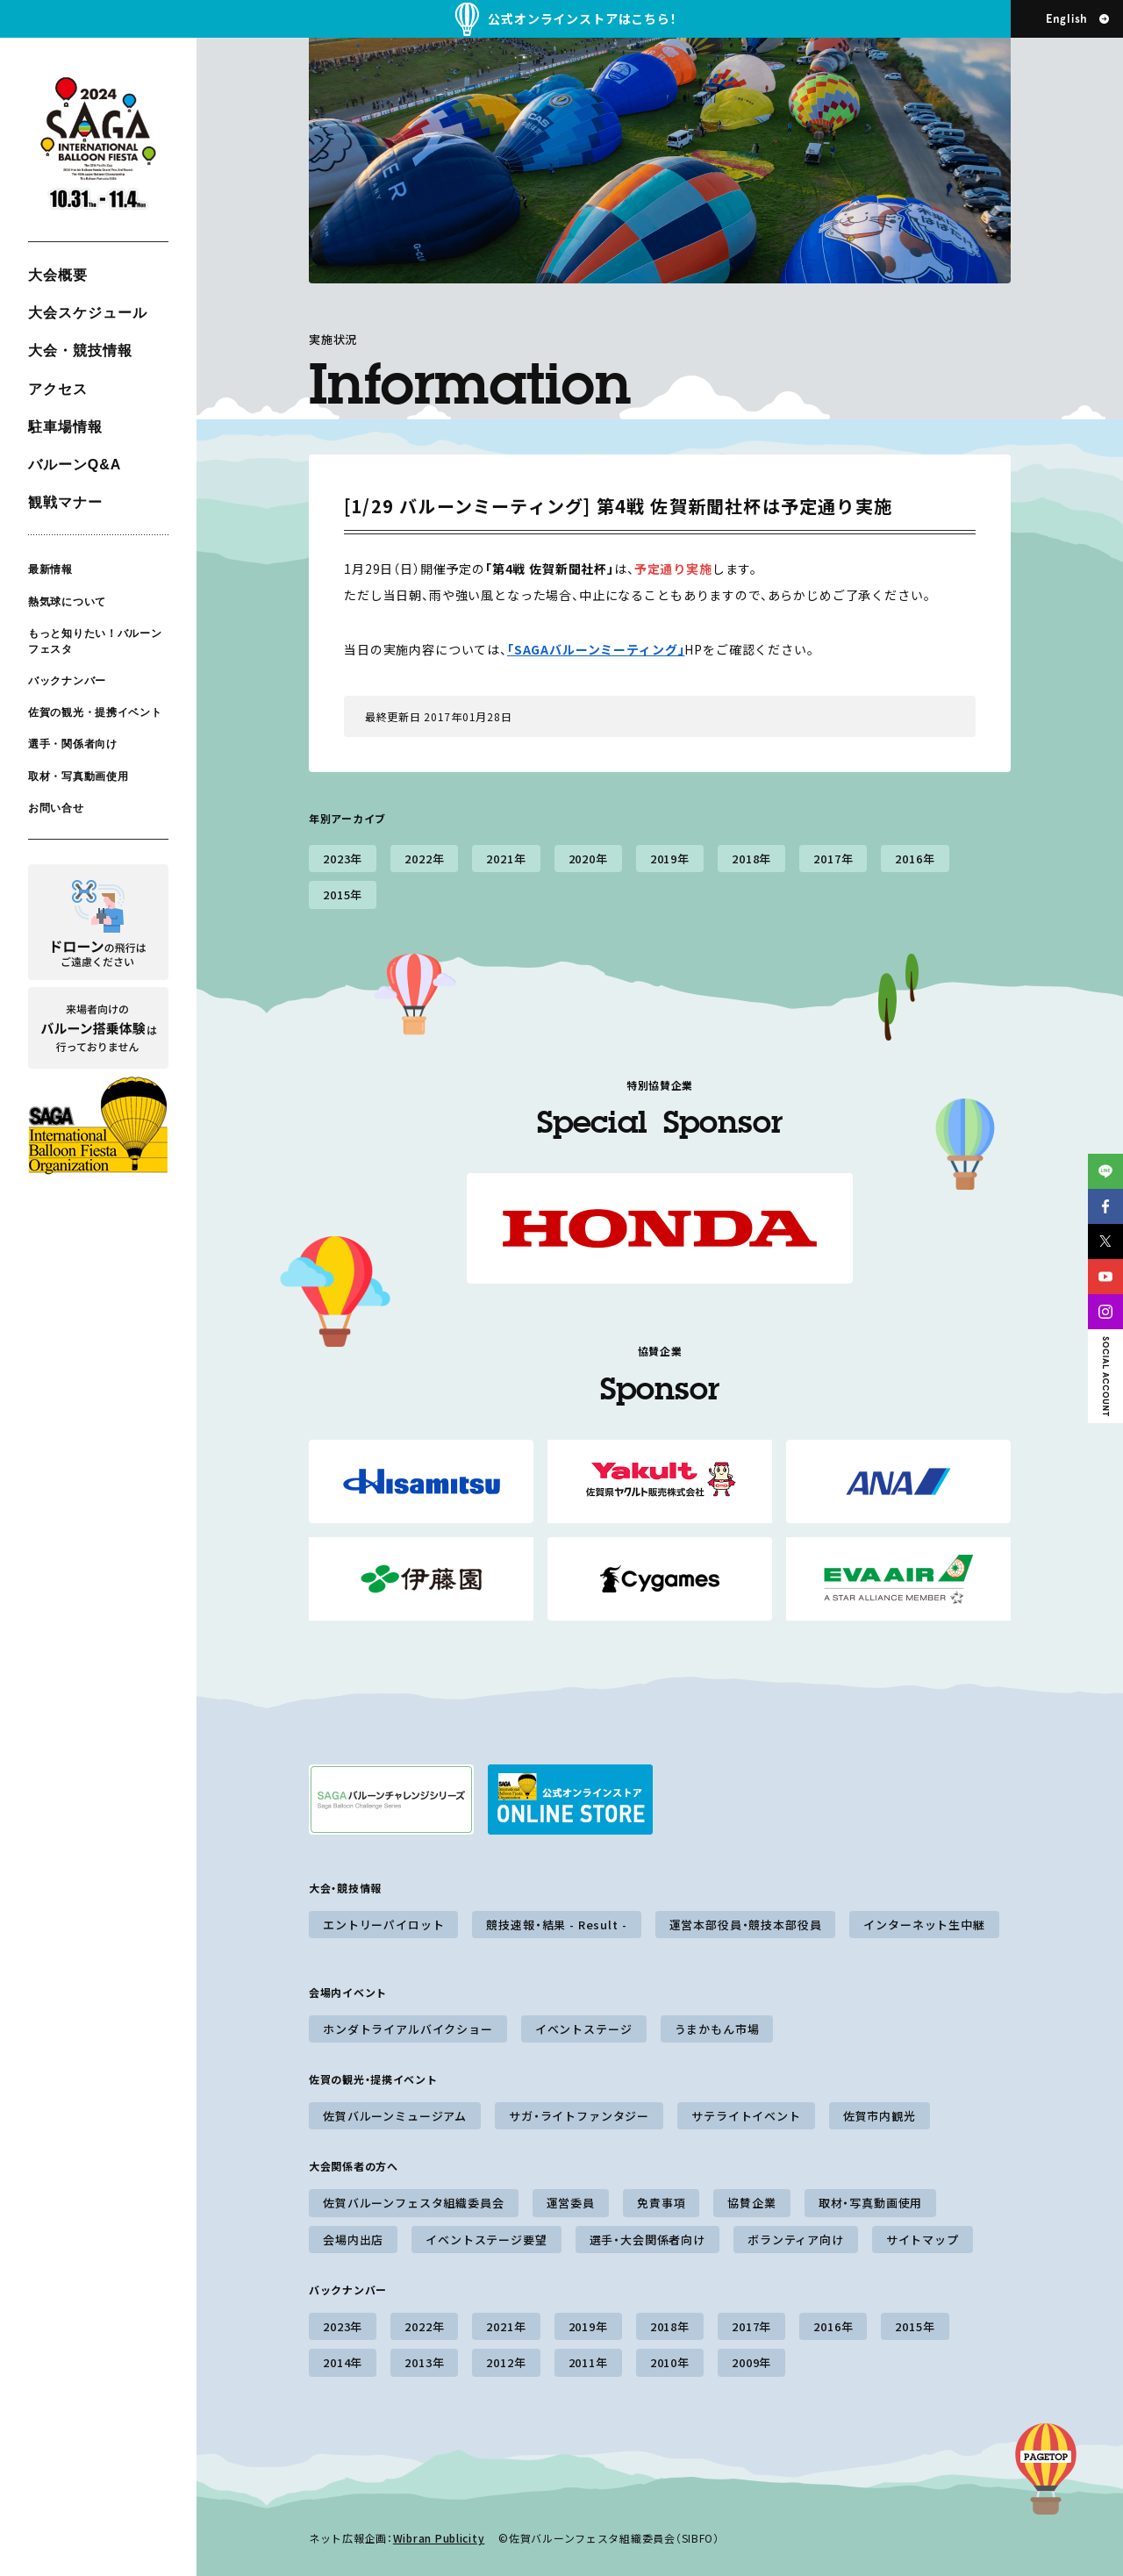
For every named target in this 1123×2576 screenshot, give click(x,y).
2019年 (670, 858)
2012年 (506, 2362)
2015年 (342, 894)
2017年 (833, 858)
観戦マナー (65, 502)
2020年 (588, 858)
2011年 (588, 2362)
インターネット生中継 (923, 1924)
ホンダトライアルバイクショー (408, 2029)
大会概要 (58, 275)
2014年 (342, 2362)
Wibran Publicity (439, 2537)
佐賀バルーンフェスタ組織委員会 (413, 2202)
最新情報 (50, 569)
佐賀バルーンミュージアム (395, 2115)
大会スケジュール (87, 312)
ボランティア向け (795, 2239)
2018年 (751, 858)
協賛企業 (751, 2202)
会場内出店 (353, 2239)
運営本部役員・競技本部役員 (745, 1924)
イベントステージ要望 (486, 2239)
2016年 (914, 858)
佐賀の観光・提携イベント (95, 712)
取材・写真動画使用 (78, 775)
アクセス (58, 389)
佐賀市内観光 (879, 2115)
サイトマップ (922, 2239)
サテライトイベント (746, 2115)
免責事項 (661, 2202)
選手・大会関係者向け (647, 2239)
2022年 (424, 858)
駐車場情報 (65, 426)
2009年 (751, 2362)
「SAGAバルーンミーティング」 (595, 649)
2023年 (342, 858)
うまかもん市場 (717, 2029)
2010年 (670, 2362)
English (1067, 18)
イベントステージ (584, 2029)
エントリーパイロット (383, 1924)
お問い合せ (56, 808)
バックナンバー (67, 681)
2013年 (424, 2362)
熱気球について (67, 601)
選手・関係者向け (73, 744)
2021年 (506, 858)
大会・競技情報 (80, 350)
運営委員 (571, 2202)
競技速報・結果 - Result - (556, 1924)
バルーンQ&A (74, 464)
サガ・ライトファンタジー (579, 2115)
